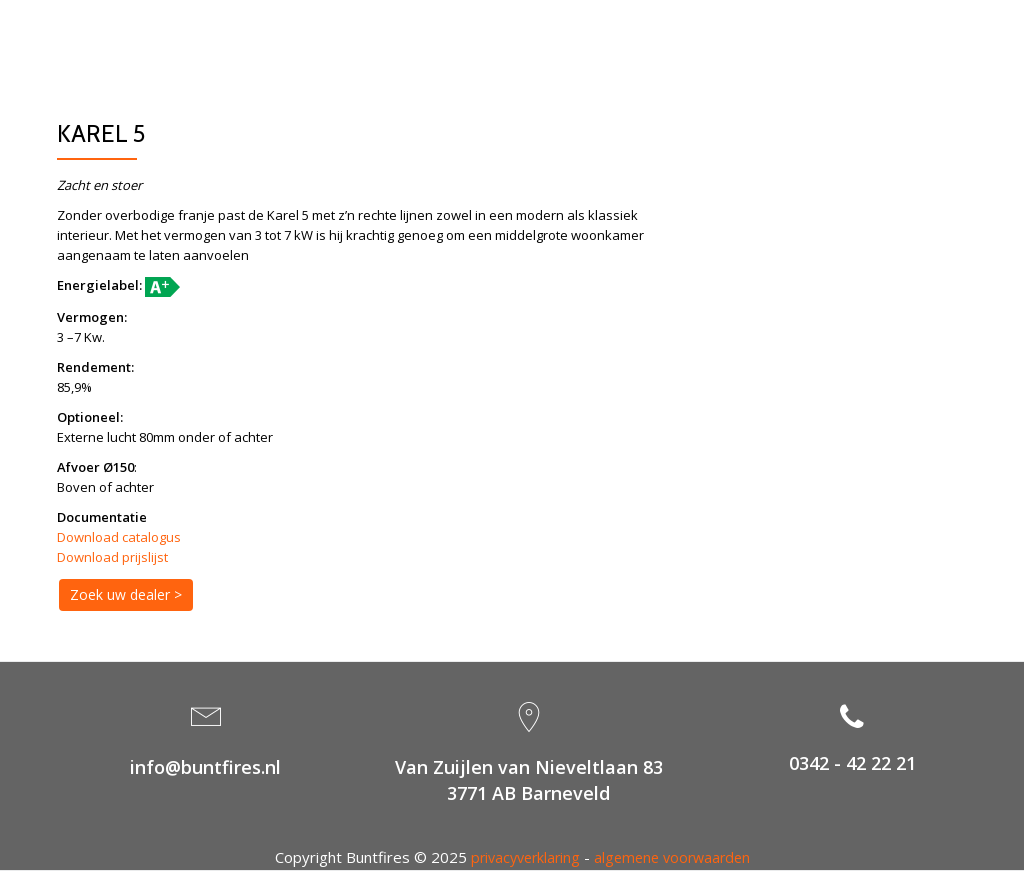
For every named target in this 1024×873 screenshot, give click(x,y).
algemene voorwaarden (675, 859)
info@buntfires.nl (205, 769)
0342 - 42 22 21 (852, 765)
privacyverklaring (521, 859)
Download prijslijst (112, 557)
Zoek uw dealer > (126, 594)
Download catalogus (119, 537)
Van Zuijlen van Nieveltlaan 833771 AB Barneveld (529, 782)
